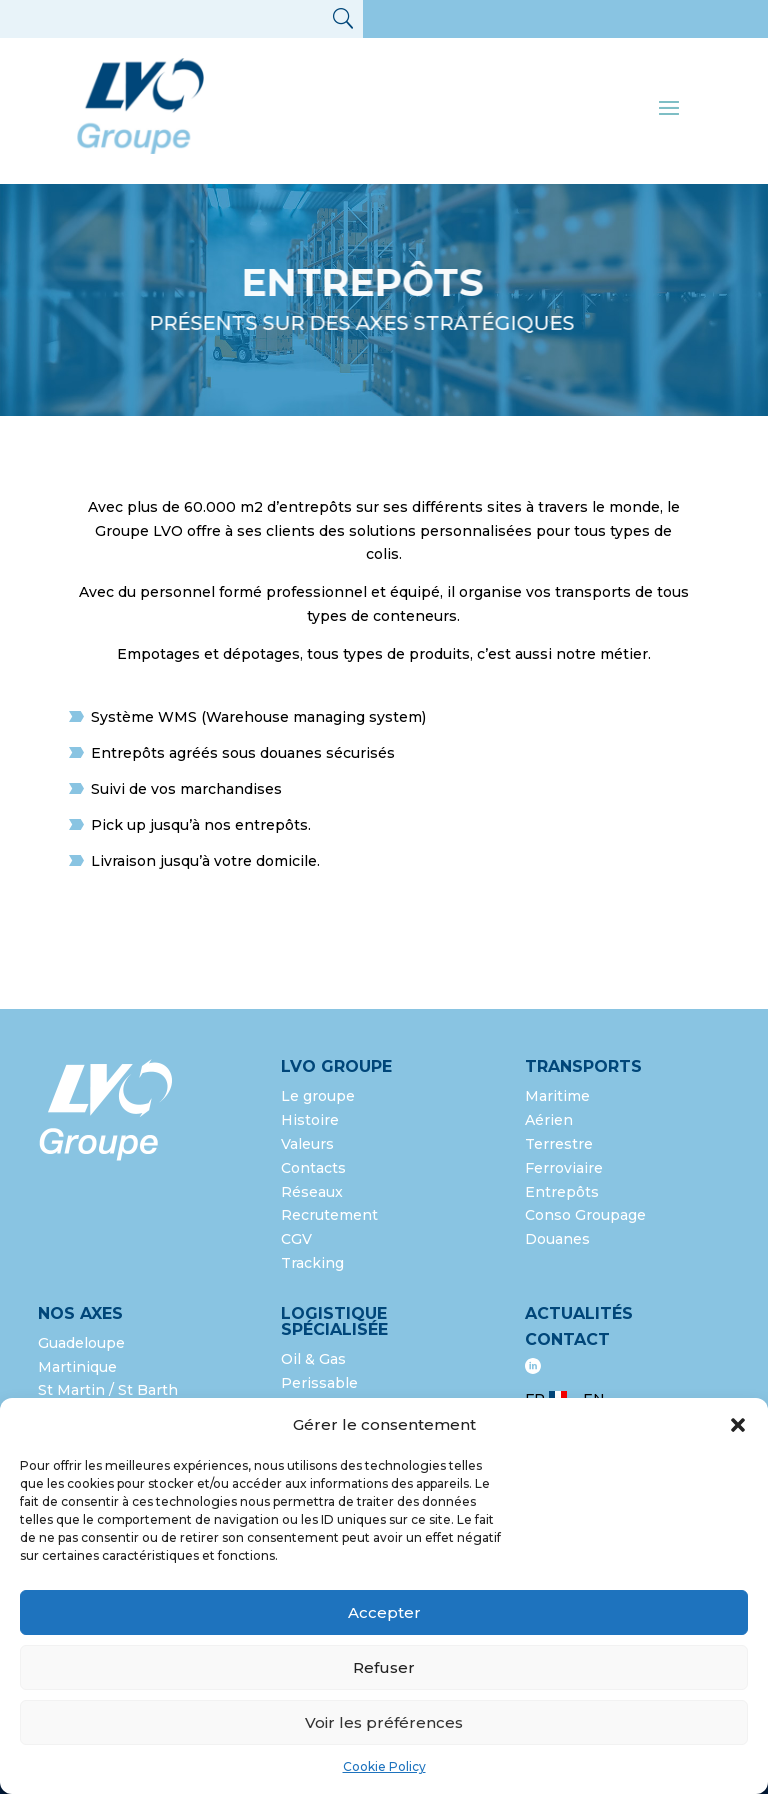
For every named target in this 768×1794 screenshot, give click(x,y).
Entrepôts (562, 1192)
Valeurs (307, 1144)
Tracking (312, 1263)
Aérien (549, 1120)
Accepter (384, 1612)
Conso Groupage (585, 1215)
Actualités (579, 1313)
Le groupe (320, 1096)
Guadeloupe (81, 1343)
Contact (567, 1339)
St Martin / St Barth (108, 1390)
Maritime (557, 1096)
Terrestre (559, 1144)
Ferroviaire (564, 1168)
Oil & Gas (313, 1359)
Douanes (557, 1239)
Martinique (77, 1367)
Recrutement (329, 1215)
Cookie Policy (384, 1766)
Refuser (384, 1667)
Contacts (313, 1168)
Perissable (319, 1383)
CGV (296, 1239)
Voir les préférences (384, 1722)
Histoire (310, 1120)
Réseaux (312, 1192)
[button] (738, 1425)
